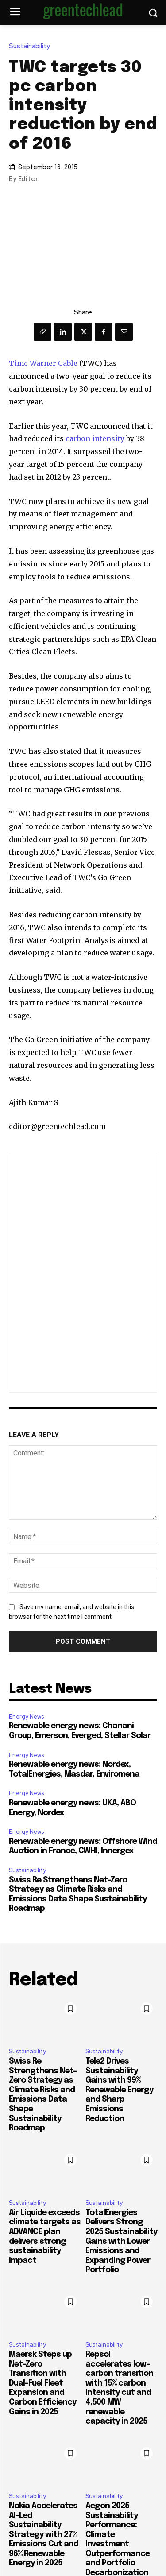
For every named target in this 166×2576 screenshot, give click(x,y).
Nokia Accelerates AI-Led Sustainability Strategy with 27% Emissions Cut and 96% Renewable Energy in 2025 (43, 2535)
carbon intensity (95, 438)
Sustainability (31, 46)
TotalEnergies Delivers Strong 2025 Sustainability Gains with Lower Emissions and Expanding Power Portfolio (121, 2241)
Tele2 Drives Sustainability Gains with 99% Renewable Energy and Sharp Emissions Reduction (119, 2090)
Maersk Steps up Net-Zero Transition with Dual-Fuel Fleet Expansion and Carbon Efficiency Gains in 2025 (42, 2383)
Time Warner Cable (43, 363)
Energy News (26, 1716)
